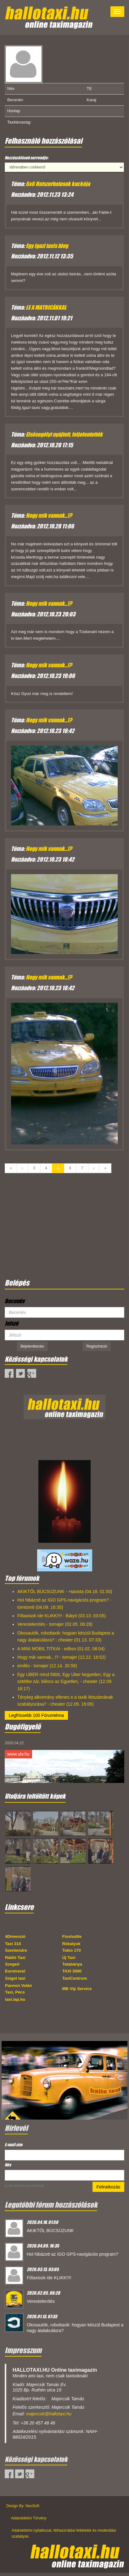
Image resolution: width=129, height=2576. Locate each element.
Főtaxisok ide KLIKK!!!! (49, 2277)
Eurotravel (15, 1971)
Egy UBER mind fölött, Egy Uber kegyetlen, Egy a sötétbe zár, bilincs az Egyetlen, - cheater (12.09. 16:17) (66, 1681)
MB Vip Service (77, 1988)
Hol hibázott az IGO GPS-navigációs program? (72, 2254)
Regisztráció (96, 1346)
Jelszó (11, 1323)
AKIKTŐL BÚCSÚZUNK (50, 2230)
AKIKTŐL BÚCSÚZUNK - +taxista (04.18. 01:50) (64, 1591)
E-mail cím (14, 2144)
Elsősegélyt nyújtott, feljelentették (64, 434)
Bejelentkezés (32, 1346)
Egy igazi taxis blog (47, 245)
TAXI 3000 (71, 1971)
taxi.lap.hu (15, 1999)
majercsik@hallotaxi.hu (48, 2413)
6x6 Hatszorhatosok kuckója (58, 183)
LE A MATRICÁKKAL (46, 307)
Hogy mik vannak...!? (49, 515)
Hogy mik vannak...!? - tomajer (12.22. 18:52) (61, 1657)
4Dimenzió (15, 1936)
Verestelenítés (41, 2301)
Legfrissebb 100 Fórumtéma (36, 1715)
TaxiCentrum (74, 1978)
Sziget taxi (15, 1978)
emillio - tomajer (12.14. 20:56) (47, 1665)
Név (8, 2164)
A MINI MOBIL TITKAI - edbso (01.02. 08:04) (61, 1648)
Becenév (15, 1301)
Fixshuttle (71, 1936)
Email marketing (16, 2185)
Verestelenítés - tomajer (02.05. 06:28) (55, 1624)
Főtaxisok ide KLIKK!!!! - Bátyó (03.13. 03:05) (61, 1615)
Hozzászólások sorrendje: (26, 157)
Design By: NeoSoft (22, 2506)
